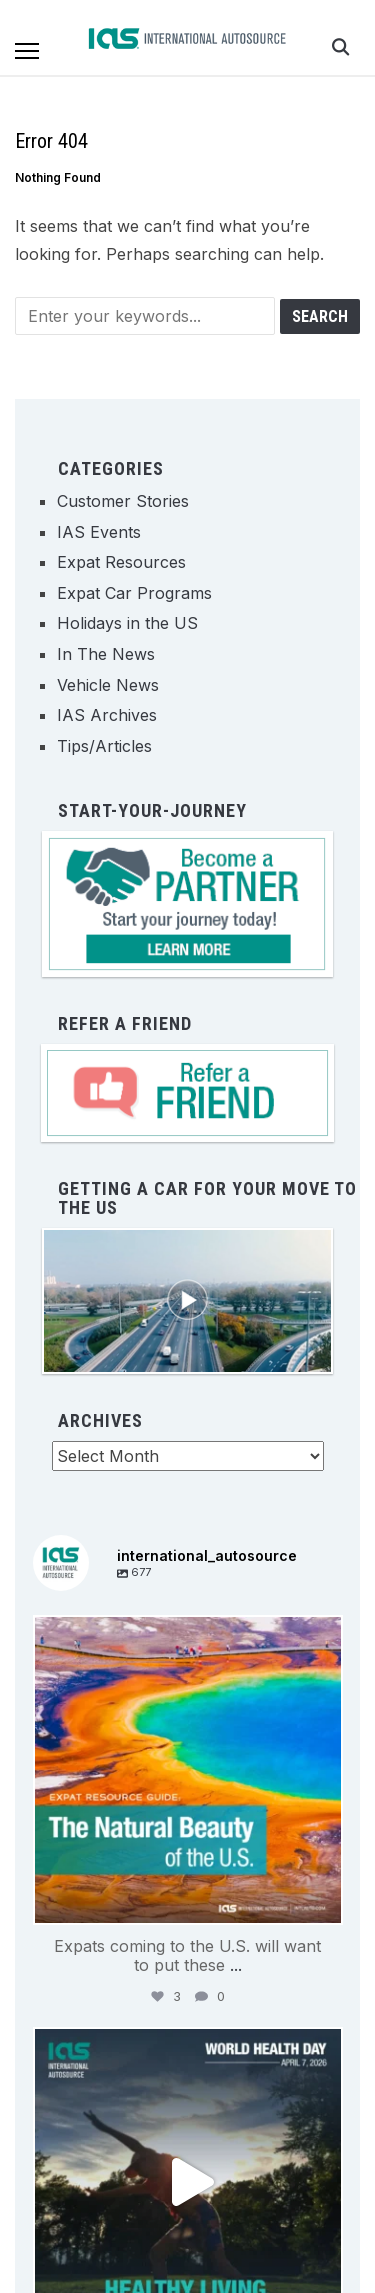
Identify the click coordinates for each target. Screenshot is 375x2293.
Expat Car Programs (134, 593)
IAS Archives (107, 715)
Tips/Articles (104, 746)
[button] (27, 51)
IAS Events (99, 532)
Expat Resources (121, 562)
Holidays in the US (127, 623)
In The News (106, 654)
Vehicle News (108, 685)
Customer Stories (123, 501)
